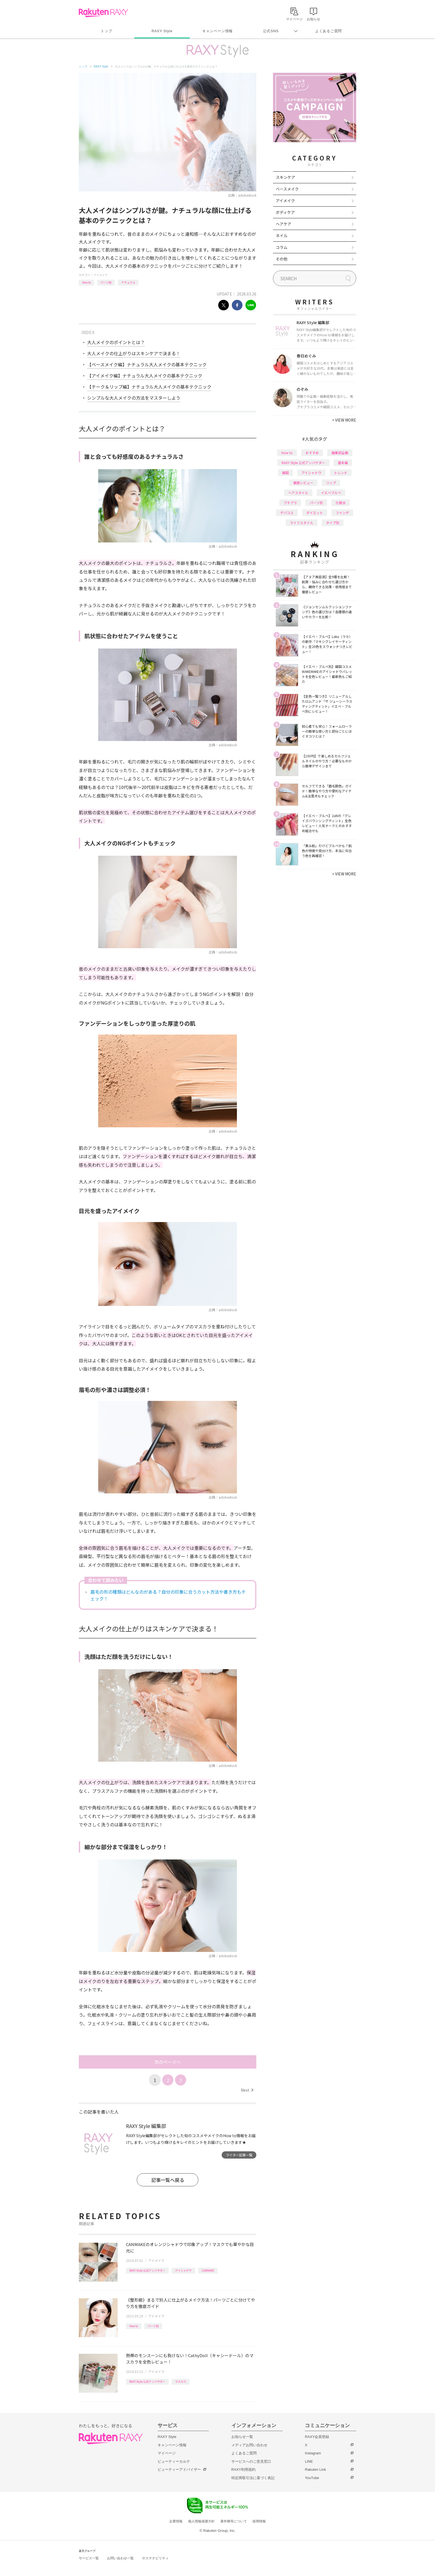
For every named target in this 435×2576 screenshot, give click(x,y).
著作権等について (233, 2521)
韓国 (285, 472)
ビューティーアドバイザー (179, 2469)
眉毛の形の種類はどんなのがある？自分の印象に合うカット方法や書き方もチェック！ (168, 1595)
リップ (331, 482)
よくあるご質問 (328, 31)
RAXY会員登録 (317, 2437)
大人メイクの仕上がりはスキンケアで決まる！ (133, 353)
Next (247, 2090)
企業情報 (176, 2521)
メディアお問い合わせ (249, 2445)
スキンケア (285, 177)
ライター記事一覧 (239, 2154)
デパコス (287, 512)
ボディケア (285, 212)
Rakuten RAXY (103, 12)
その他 (281, 259)
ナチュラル (128, 282)
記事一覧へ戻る (167, 2179)
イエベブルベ (331, 492)
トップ (106, 31)
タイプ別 (332, 522)
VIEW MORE (344, 420)
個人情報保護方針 (201, 2521)
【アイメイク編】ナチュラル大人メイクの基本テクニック (144, 375)
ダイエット (314, 512)
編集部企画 (340, 452)
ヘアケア (283, 224)
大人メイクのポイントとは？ (116, 342)
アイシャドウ (183, 2270)
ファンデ (342, 512)
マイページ (167, 2453)
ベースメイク (287, 189)
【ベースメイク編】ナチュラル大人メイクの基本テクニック (147, 364)
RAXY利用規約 (243, 2469)
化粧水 (341, 502)
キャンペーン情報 (217, 31)
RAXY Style (161, 31)
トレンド (340, 472)
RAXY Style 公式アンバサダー (147, 2270)
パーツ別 (106, 282)
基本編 (343, 462)
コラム (281, 247)
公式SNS (271, 31)
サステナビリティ (155, 2558)
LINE (309, 2461)
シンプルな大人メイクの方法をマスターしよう (133, 397)
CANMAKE (207, 2270)
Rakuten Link (315, 2469)
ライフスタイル (301, 522)
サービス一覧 (89, 2558)
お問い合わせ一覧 (120, 2558)
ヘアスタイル (298, 492)
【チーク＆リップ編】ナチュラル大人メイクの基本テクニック (149, 386)
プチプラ (290, 502)
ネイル (281, 235)
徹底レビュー (303, 482)
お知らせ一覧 (242, 2437)
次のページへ (167, 2062)
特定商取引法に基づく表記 (253, 2478)
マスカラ (180, 2381)
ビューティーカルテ (174, 2461)
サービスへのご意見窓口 (251, 2461)
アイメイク (101, 275)
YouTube (312, 2478)
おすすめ (312, 452)
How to (86, 282)
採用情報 (259, 2521)
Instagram (313, 2453)
